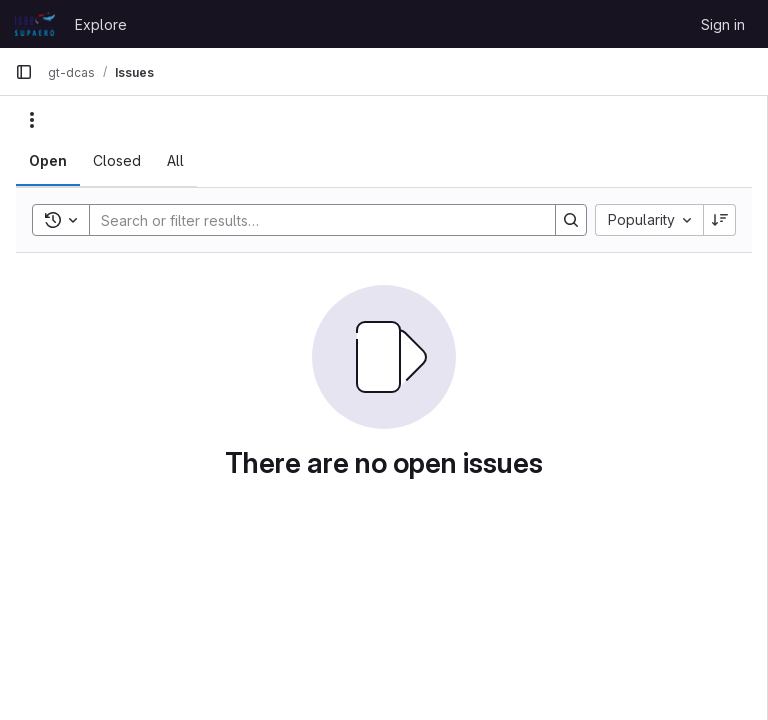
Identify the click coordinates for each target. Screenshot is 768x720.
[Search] (312, 220)
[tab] (48, 161)
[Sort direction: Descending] (720, 220)
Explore (101, 24)
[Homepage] (35, 24)
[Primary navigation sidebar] (24, 72)
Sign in (723, 24)
